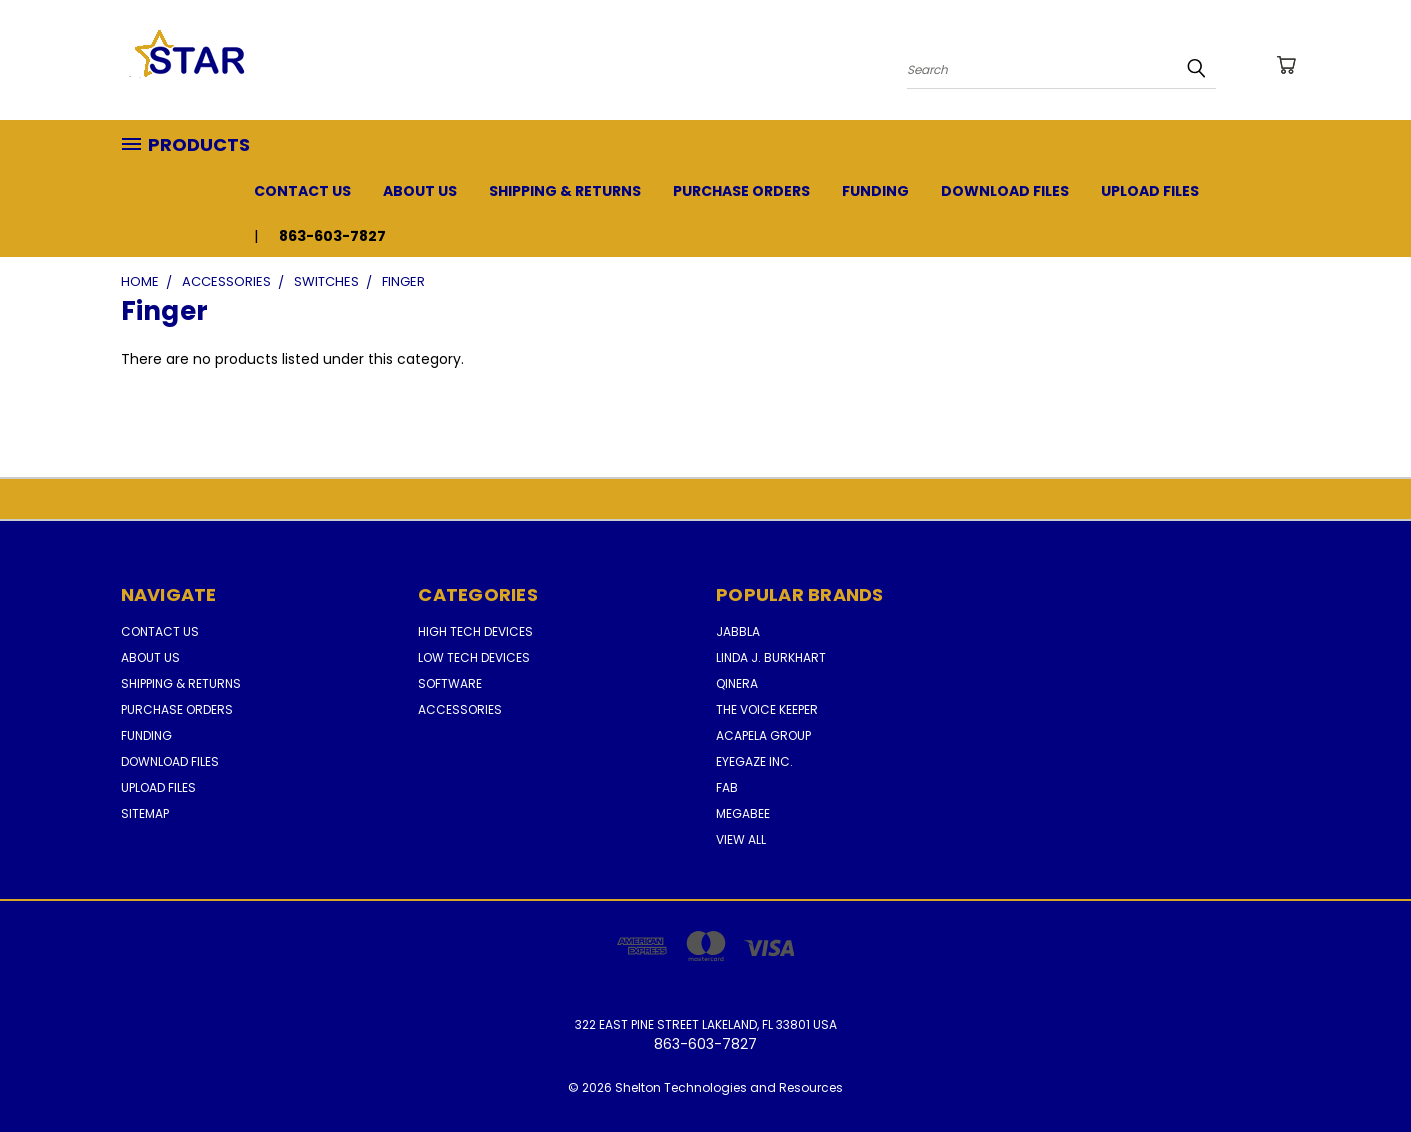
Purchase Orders (741, 191)
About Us (420, 191)
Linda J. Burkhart (771, 657)
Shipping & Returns (565, 191)
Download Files (1005, 191)
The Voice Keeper (767, 709)
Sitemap (145, 813)
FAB (727, 787)
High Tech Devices (475, 631)
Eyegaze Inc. (754, 761)
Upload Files (1150, 191)
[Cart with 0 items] (1286, 65)
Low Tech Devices (474, 657)
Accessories (460, 709)
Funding (875, 191)
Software (450, 683)
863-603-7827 (332, 236)
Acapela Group (763, 735)
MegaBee (743, 813)
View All (741, 839)
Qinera (737, 683)
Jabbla (738, 631)
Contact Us (302, 191)
